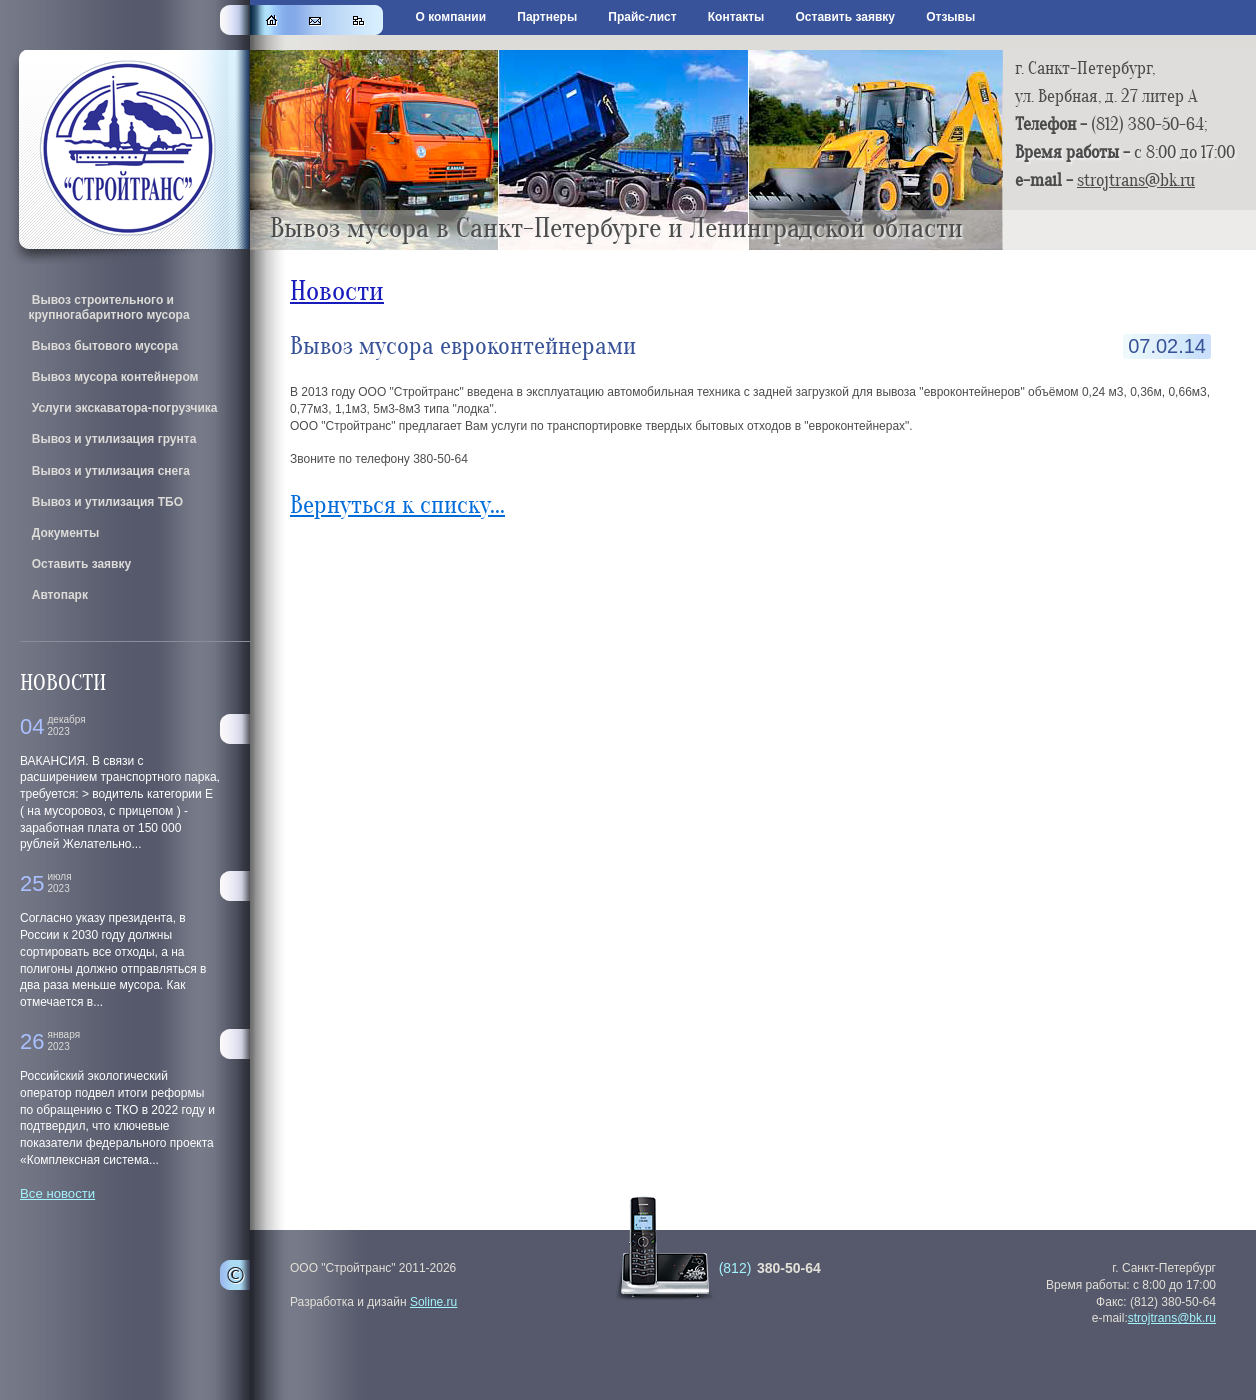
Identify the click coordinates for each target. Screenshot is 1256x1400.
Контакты (736, 17)
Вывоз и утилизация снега (109, 471)
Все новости (57, 1193)
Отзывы (950, 17)
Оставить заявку (845, 17)
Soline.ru (433, 1302)
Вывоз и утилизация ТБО (105, 502)
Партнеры (547, 17)
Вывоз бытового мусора (103, 346)
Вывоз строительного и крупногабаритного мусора (108, 307)
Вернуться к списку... (397, 505)
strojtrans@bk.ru (1136, 180)
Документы (63, 533)
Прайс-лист (642, 17)
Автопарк (58, 595)
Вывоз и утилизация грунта (112, 439)
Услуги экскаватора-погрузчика (122, 408)
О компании (451, 17)
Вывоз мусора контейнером (113, 377)
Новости (337, 291)
